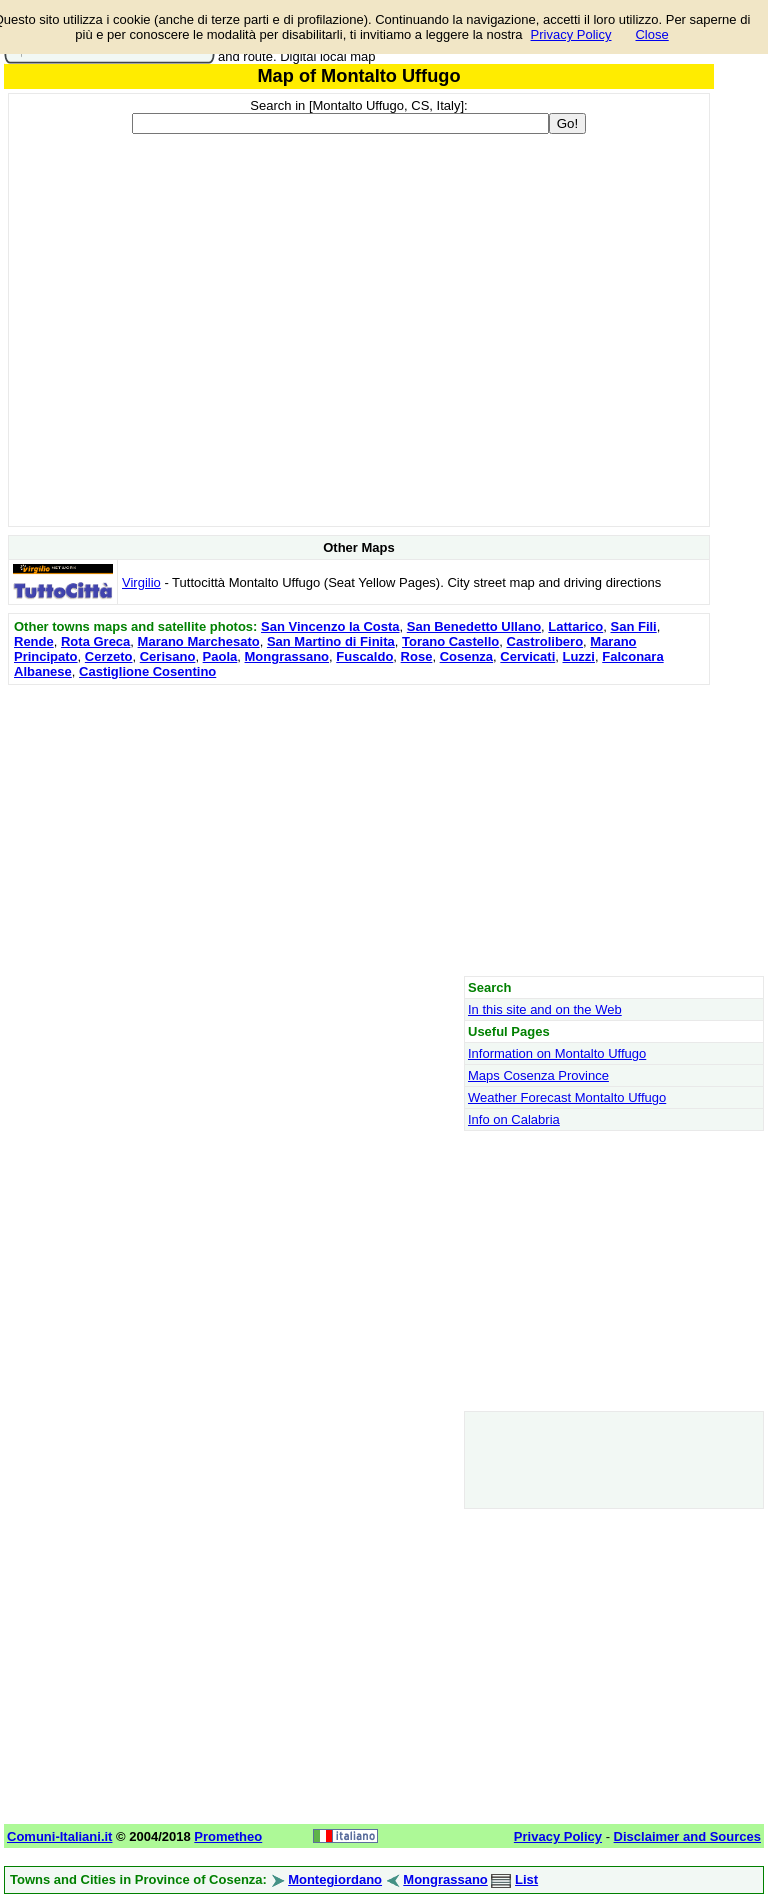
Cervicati (527, 656)
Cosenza (466, 656)
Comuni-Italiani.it (59, 1836)
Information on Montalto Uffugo (557, 1053)
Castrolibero (545, 641)
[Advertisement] (359, 830)
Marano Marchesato (199, 641)
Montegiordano (335, 1879)
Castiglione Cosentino (147, 671)
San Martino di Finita (331, 641)
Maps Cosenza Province (538, 1075)
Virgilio (141, 582)
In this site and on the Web (545, 1009)
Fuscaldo (364, 656)
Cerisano (168, 656)
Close (651, 34)
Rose (417, 656)
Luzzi (578, 656)
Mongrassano (287, 656)
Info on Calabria (514, 1119)
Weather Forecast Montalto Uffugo (567, 1097)
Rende (34, 641)
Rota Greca (95, 641)
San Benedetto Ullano (474, 626)
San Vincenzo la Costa (330, 626)
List (526, 1879)
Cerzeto (109, 656)
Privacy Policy (571, 34)
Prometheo (228, 1836)
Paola (220, 656)
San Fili (633, 626)
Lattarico (575, 626)
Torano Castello (450, 641)
